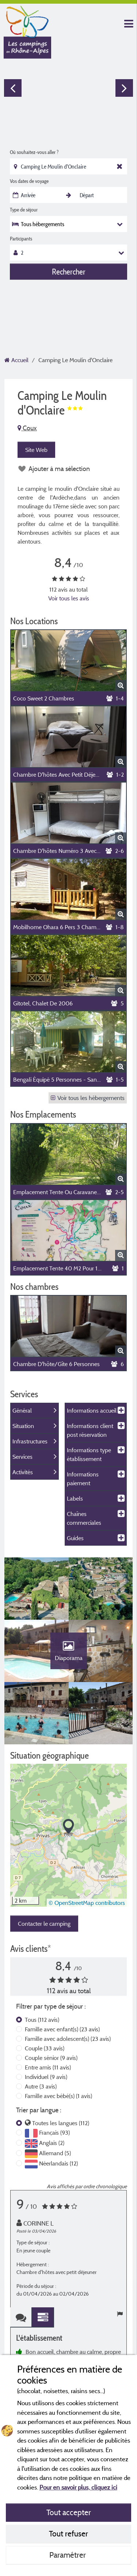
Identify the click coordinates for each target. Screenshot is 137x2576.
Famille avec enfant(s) (62, 2029)
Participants (21, 238)
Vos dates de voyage (29, 181)
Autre (41, 2086)
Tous (42, 2019)
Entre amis (48, 2067)
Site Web (36, 449)
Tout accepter (68, 2512)
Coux (27, 428)
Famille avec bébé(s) (58, 2096)
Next (124, 88)
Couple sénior (51, 2057)
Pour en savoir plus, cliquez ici (78, 2487)
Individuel (46, 2076)
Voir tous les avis (68, 598)
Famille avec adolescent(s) (68, 2038)
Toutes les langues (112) (60, 2123)
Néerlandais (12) (58, 2163)
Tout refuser (68, 2533)
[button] (68, 1827)
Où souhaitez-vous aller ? (34, 152)
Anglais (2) (51, 2142)
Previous (13, 88)
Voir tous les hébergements (88, 1097)
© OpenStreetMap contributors (87, 1902)
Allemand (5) (55, 2153)
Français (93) (54, 2132)
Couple (44, 2048)
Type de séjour (24, 209)
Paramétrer (68, 2555)
